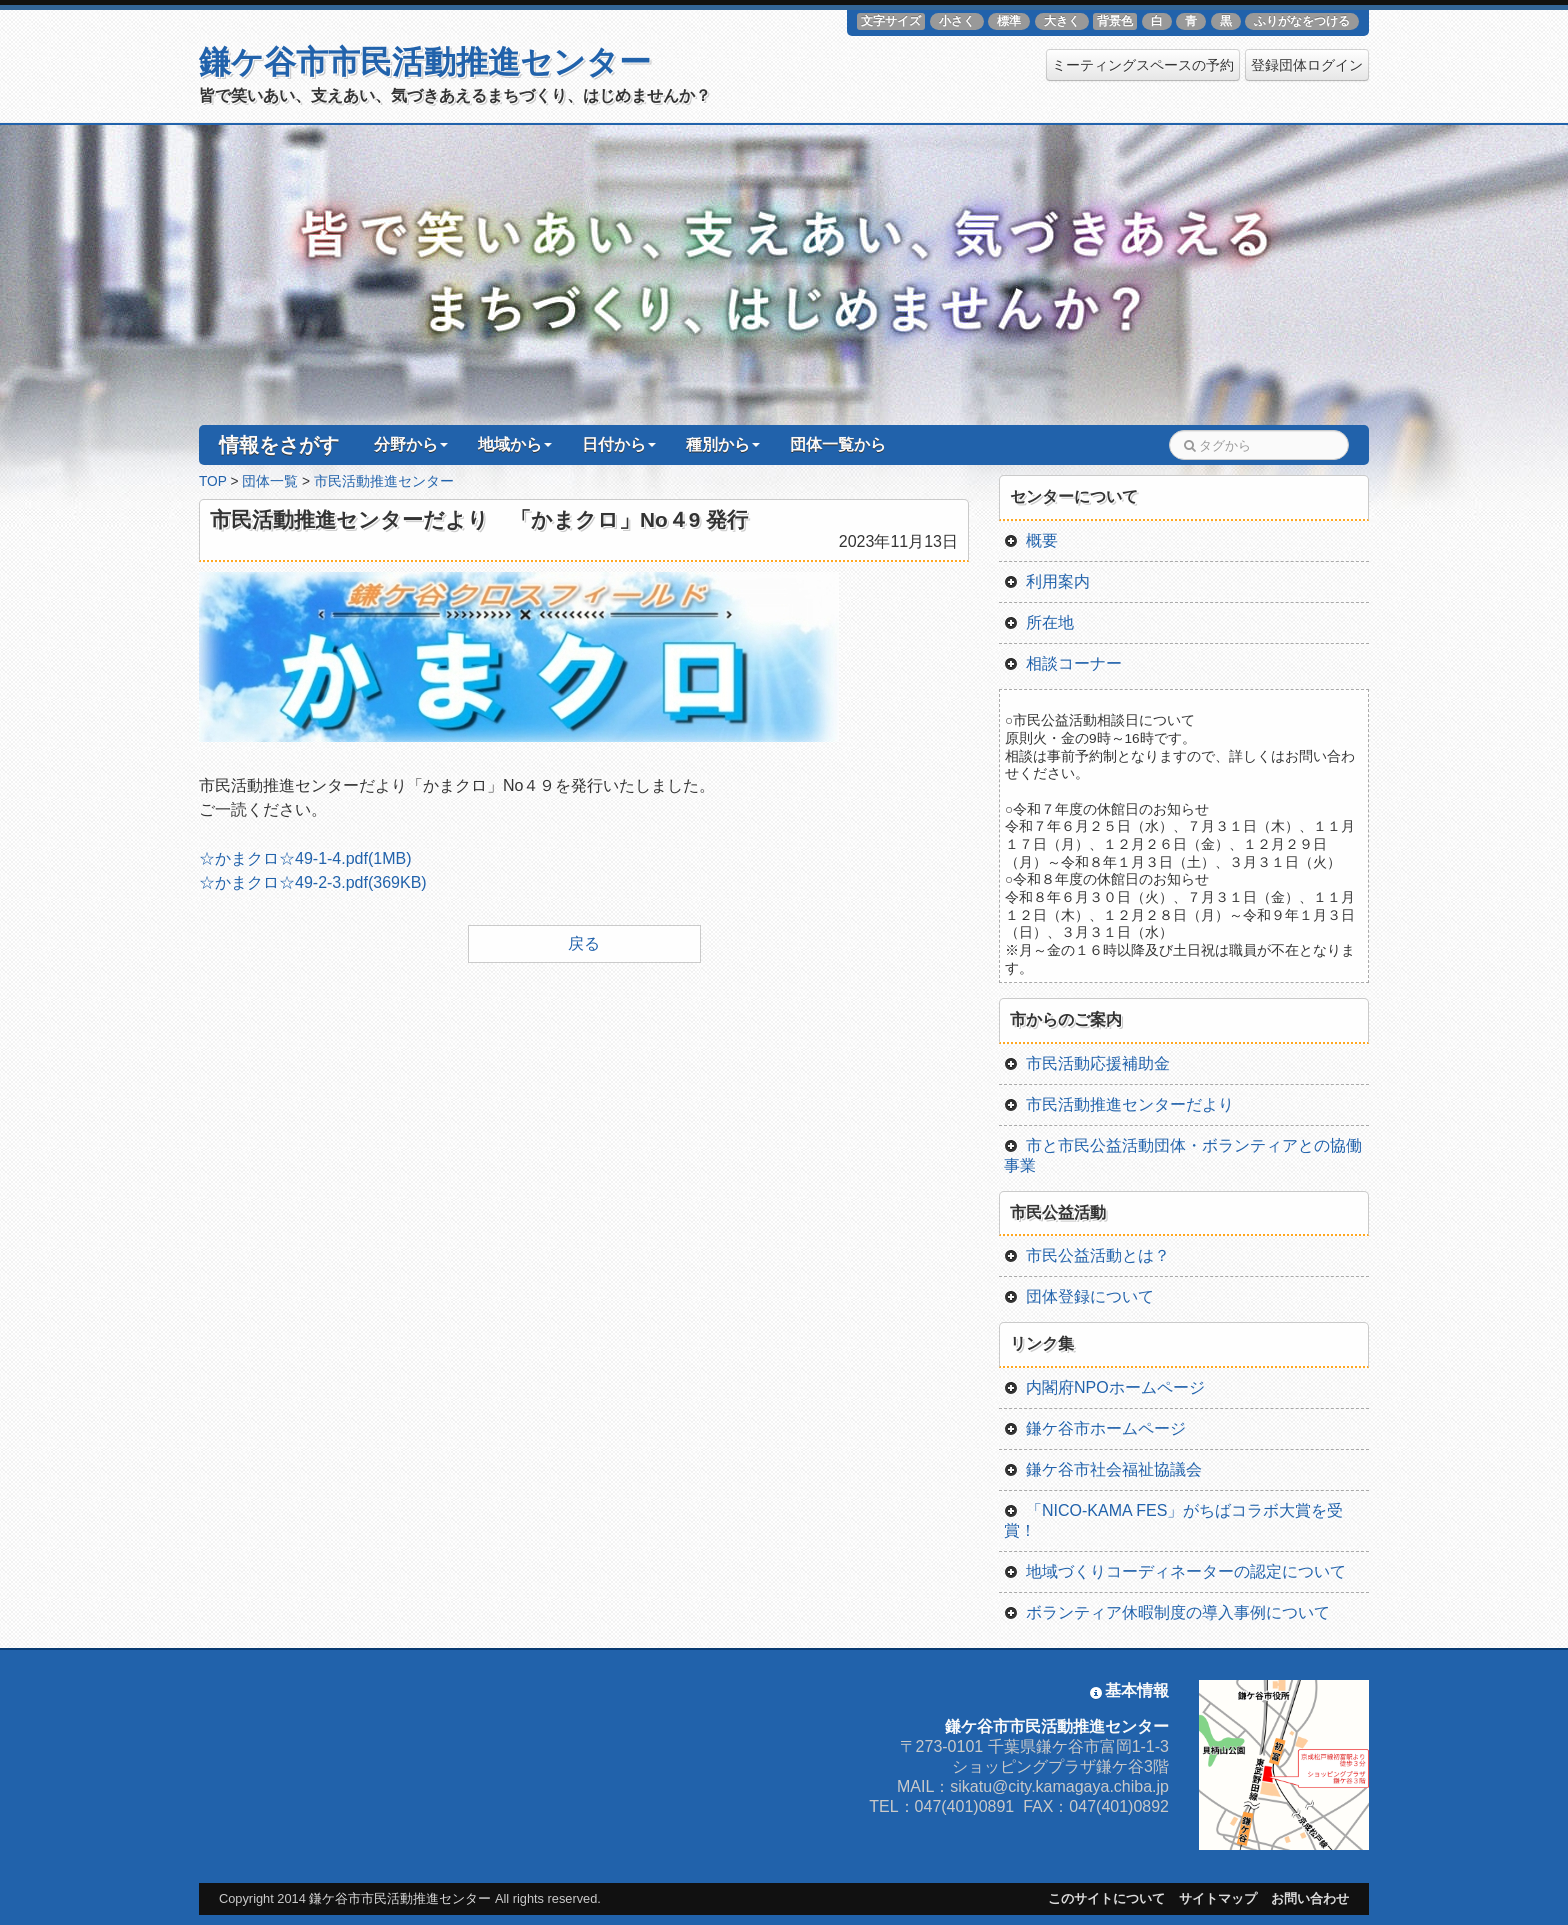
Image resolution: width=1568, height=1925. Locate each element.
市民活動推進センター (384, 481)
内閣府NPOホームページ (1104, 1387)
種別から (723, 444)
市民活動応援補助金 (1087, 1063)
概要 (1031, 540)
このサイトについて (1106, 1898)
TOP (213, 481)
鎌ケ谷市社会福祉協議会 (1103, 1469)
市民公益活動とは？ (1087, 1255)
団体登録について (1079, 1296)
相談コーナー (1063, 663)
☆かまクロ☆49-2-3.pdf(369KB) (313, 882)
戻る (584, 943)
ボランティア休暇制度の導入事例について (1167, 1612)
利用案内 (1047, 581)
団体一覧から (838, 444)
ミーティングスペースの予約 (1143, 65)
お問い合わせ (1310, 1898)
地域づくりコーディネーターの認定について (1175, 1571)
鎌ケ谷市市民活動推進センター (425, 62)
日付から (619, 444)
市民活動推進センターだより (1119, 1104)
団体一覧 (270, 481)
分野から (411, 444)
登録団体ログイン (1307, 65)
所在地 (1039, 622)
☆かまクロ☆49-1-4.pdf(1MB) (305, 858)
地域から (515, 444)
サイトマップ (1218, 1898)
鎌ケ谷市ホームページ (1095, 1428)
